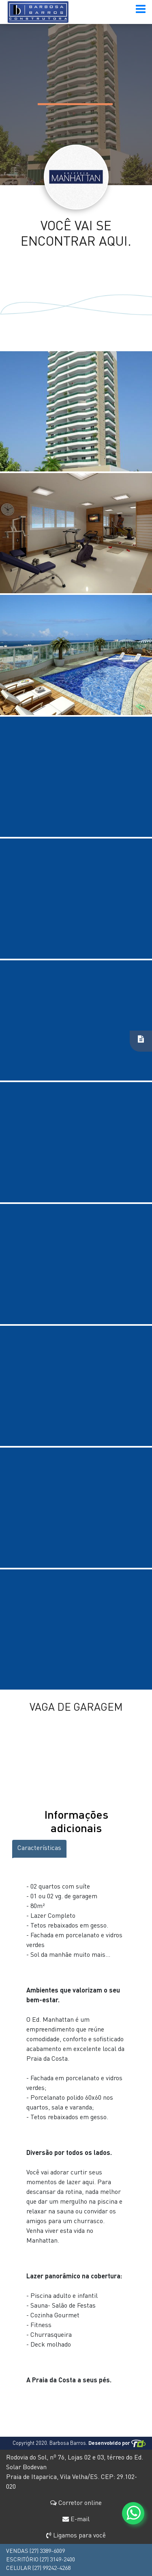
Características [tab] (39, 1848)
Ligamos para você (76, 2536)
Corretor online (76, 2503)
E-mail (76, 2519)
